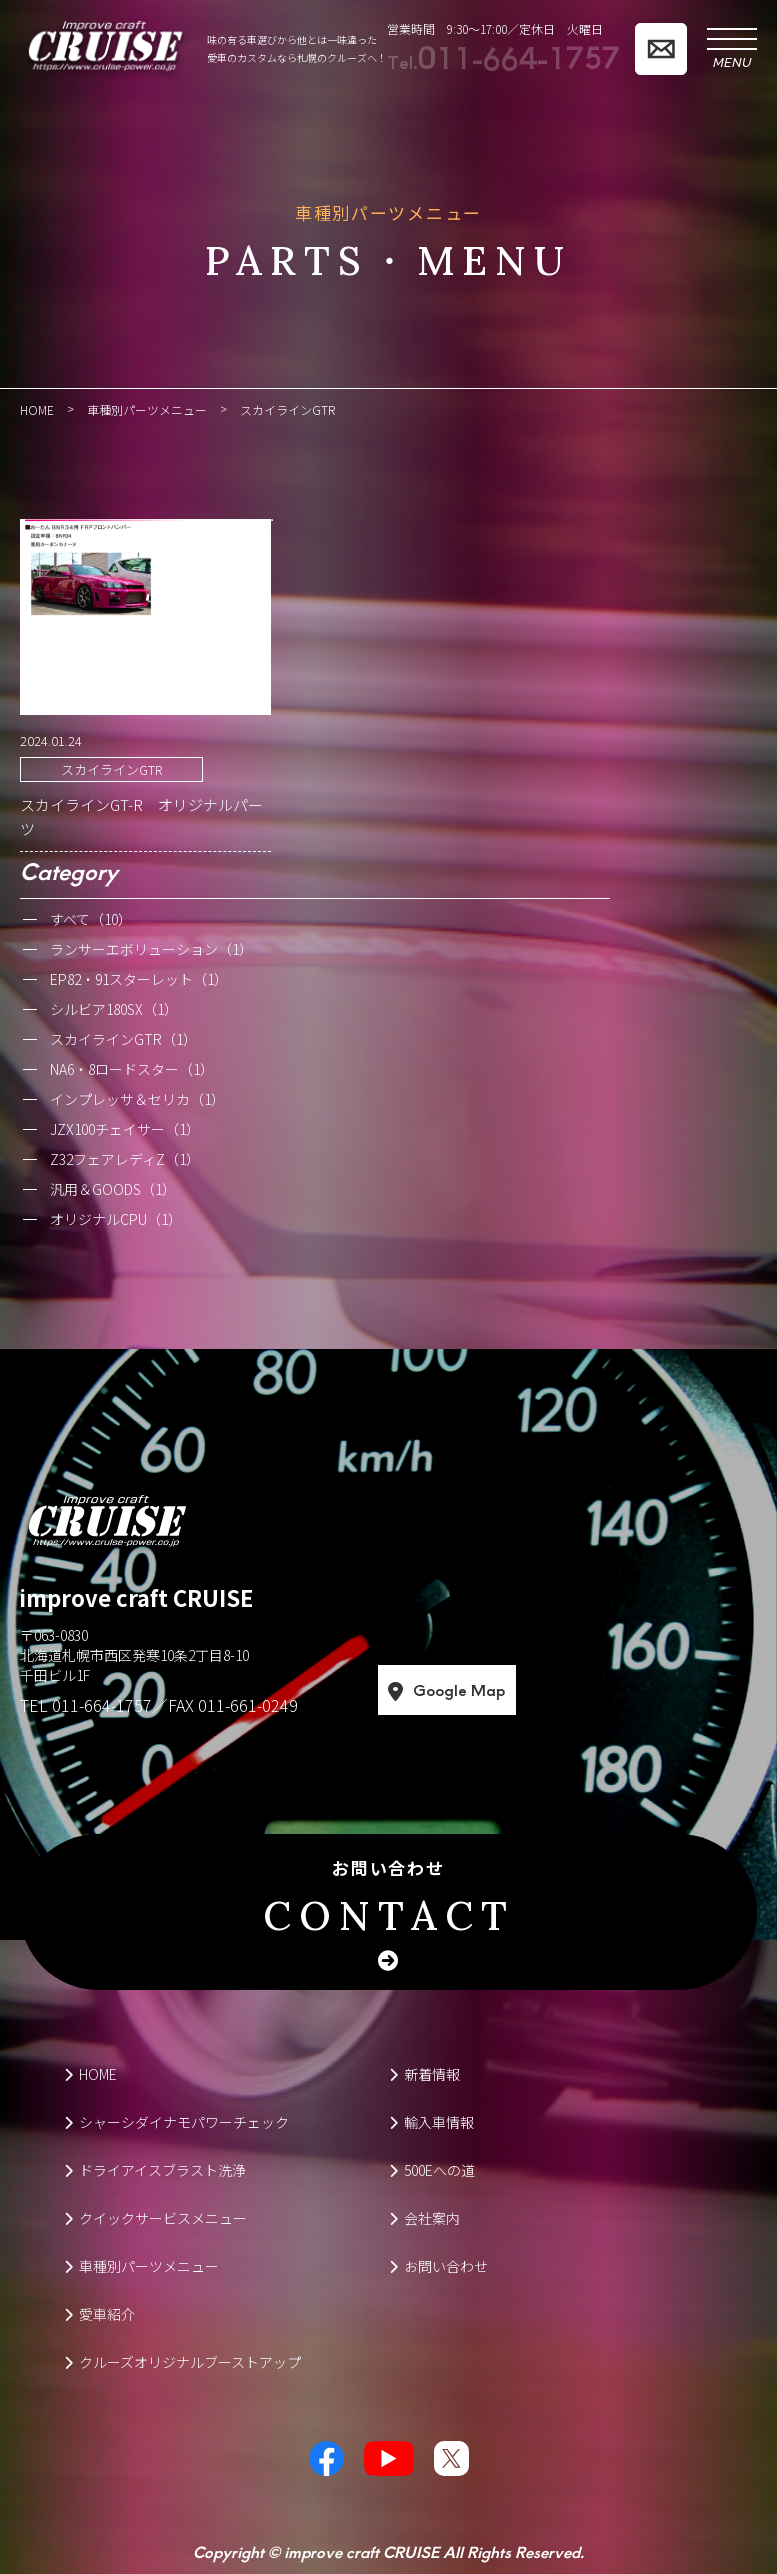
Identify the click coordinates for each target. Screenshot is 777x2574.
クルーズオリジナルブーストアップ (182, 2362)
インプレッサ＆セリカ (137, 1099)
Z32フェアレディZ (125, 1159)
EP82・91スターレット (139, 979)
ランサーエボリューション (151, 949)
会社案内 (424, 2218)
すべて (91, 919)
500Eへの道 (432, 2170)
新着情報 (424, 2074)
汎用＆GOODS (113, 1189)
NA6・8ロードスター (132, 1069)
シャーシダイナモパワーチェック (176, 2122)
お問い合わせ (388, 1900)
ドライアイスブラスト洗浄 (155, 2170)
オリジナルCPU (116, 1219)
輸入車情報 (431, 2122)
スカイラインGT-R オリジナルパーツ (141, 816)
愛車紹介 (99, 2314)
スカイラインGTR (111, 769)
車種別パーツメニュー (141, 2266)
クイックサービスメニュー (155, 2218)
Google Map (528, 1691)
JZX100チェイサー (125, 1129)
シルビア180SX (114, 1009)
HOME (90, 2074)
